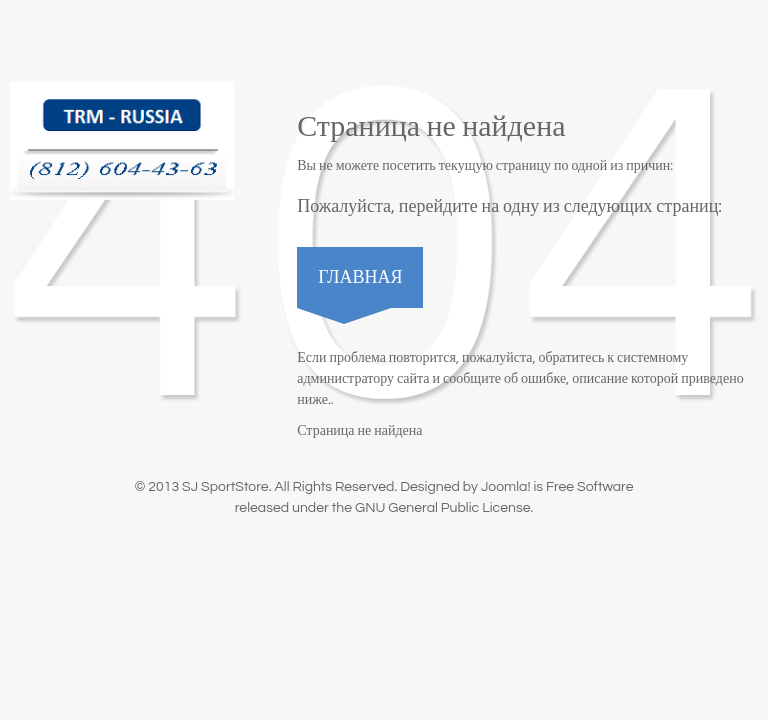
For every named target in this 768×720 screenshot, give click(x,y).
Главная (360, 277)
